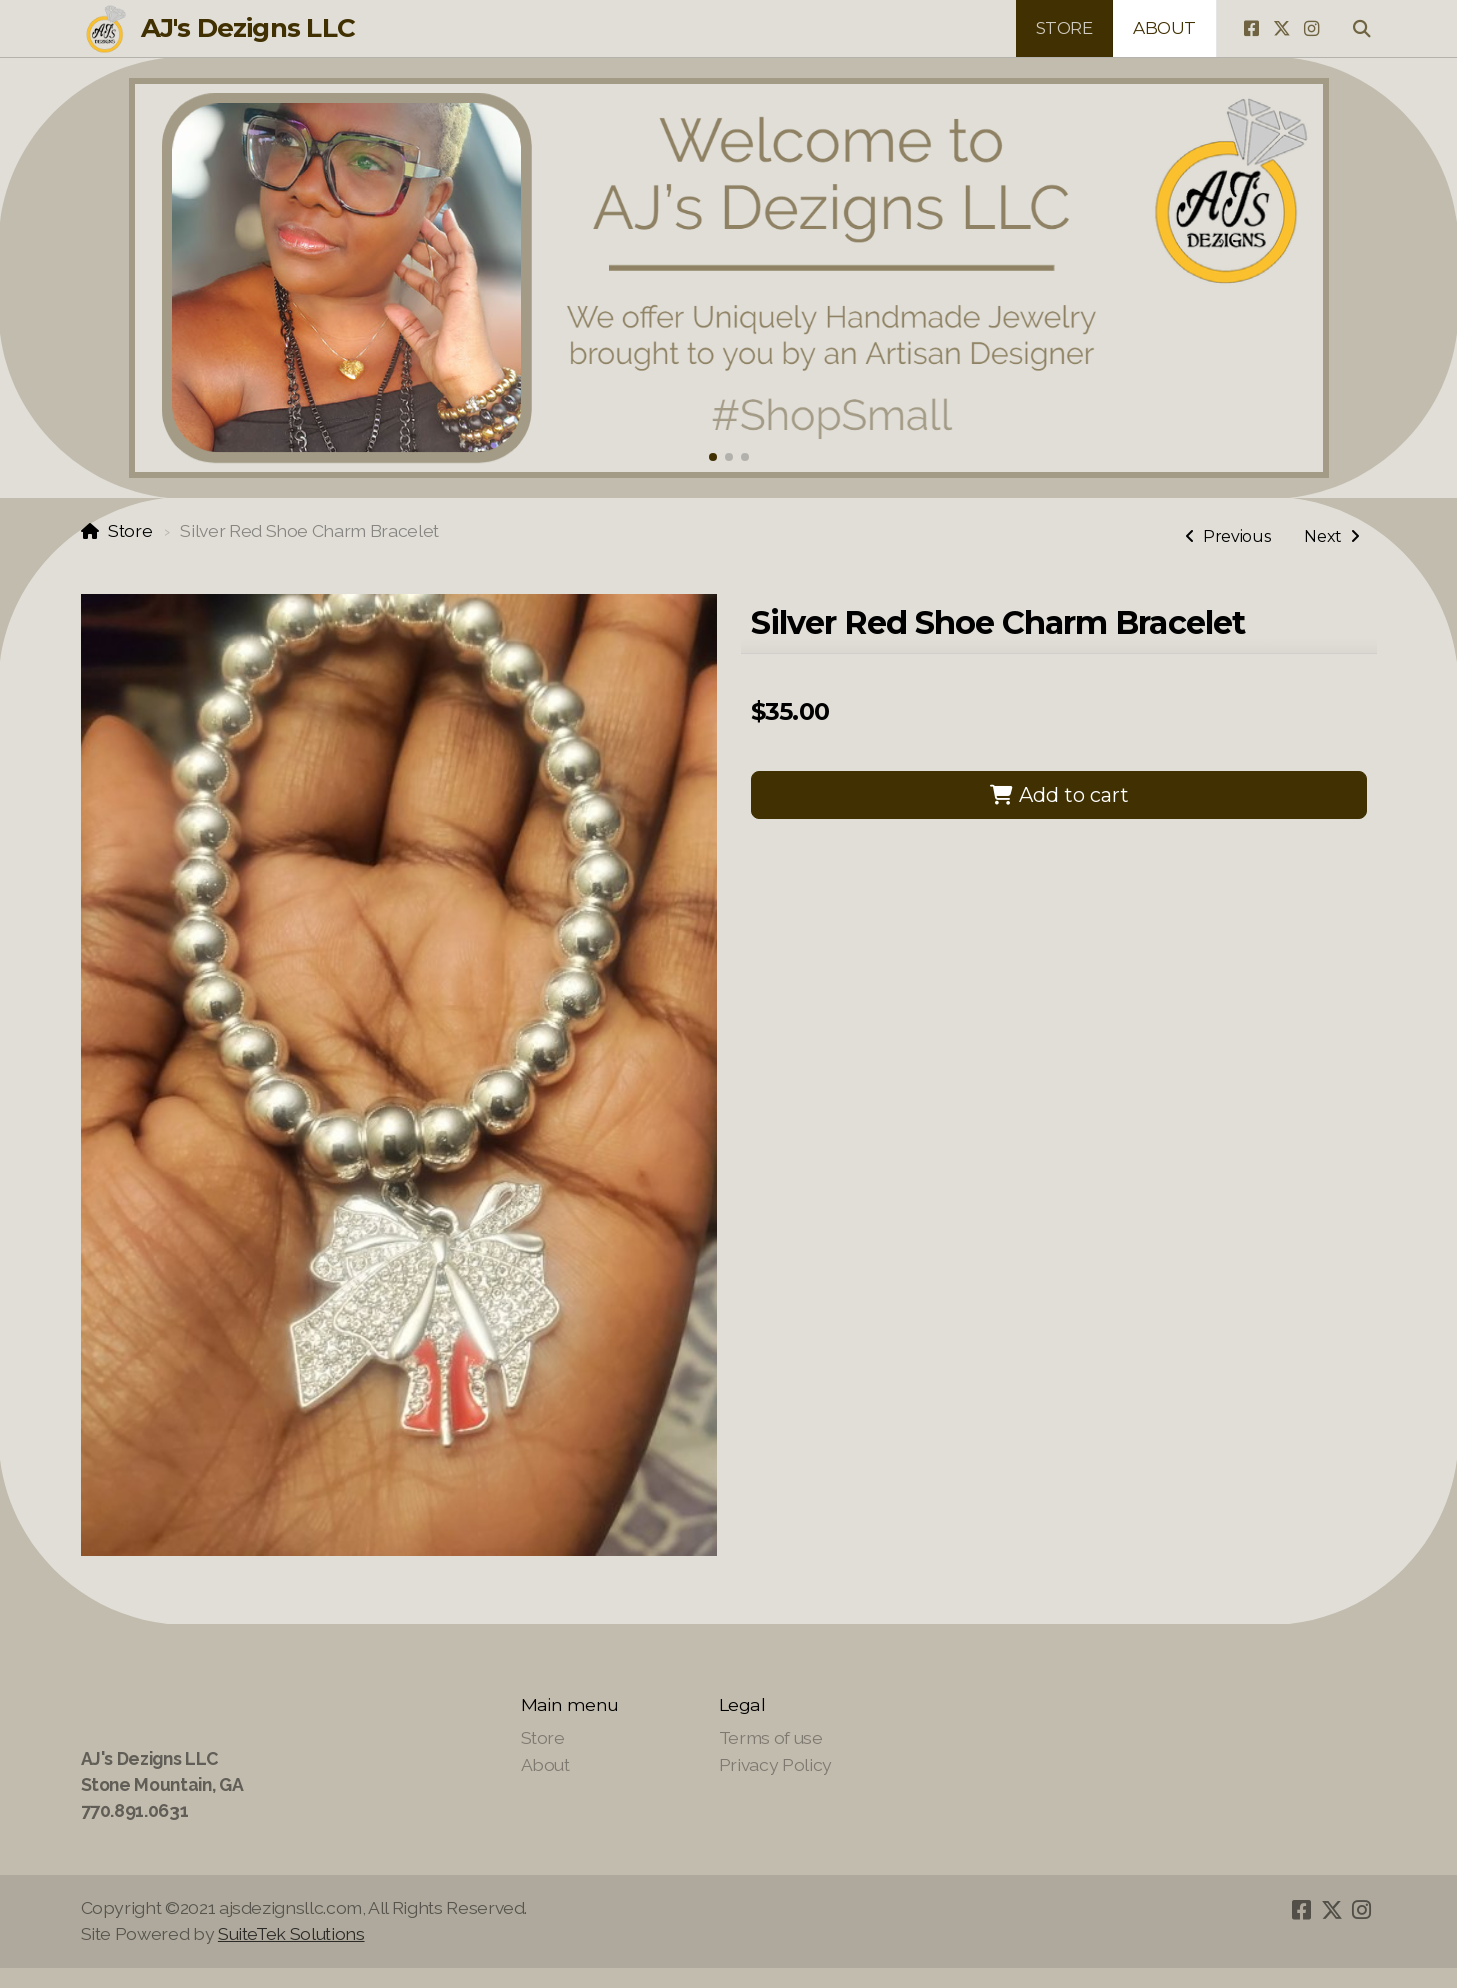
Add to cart (1059, 795)
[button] (713, 457)
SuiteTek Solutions (291, 1933)
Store (130, 530)
